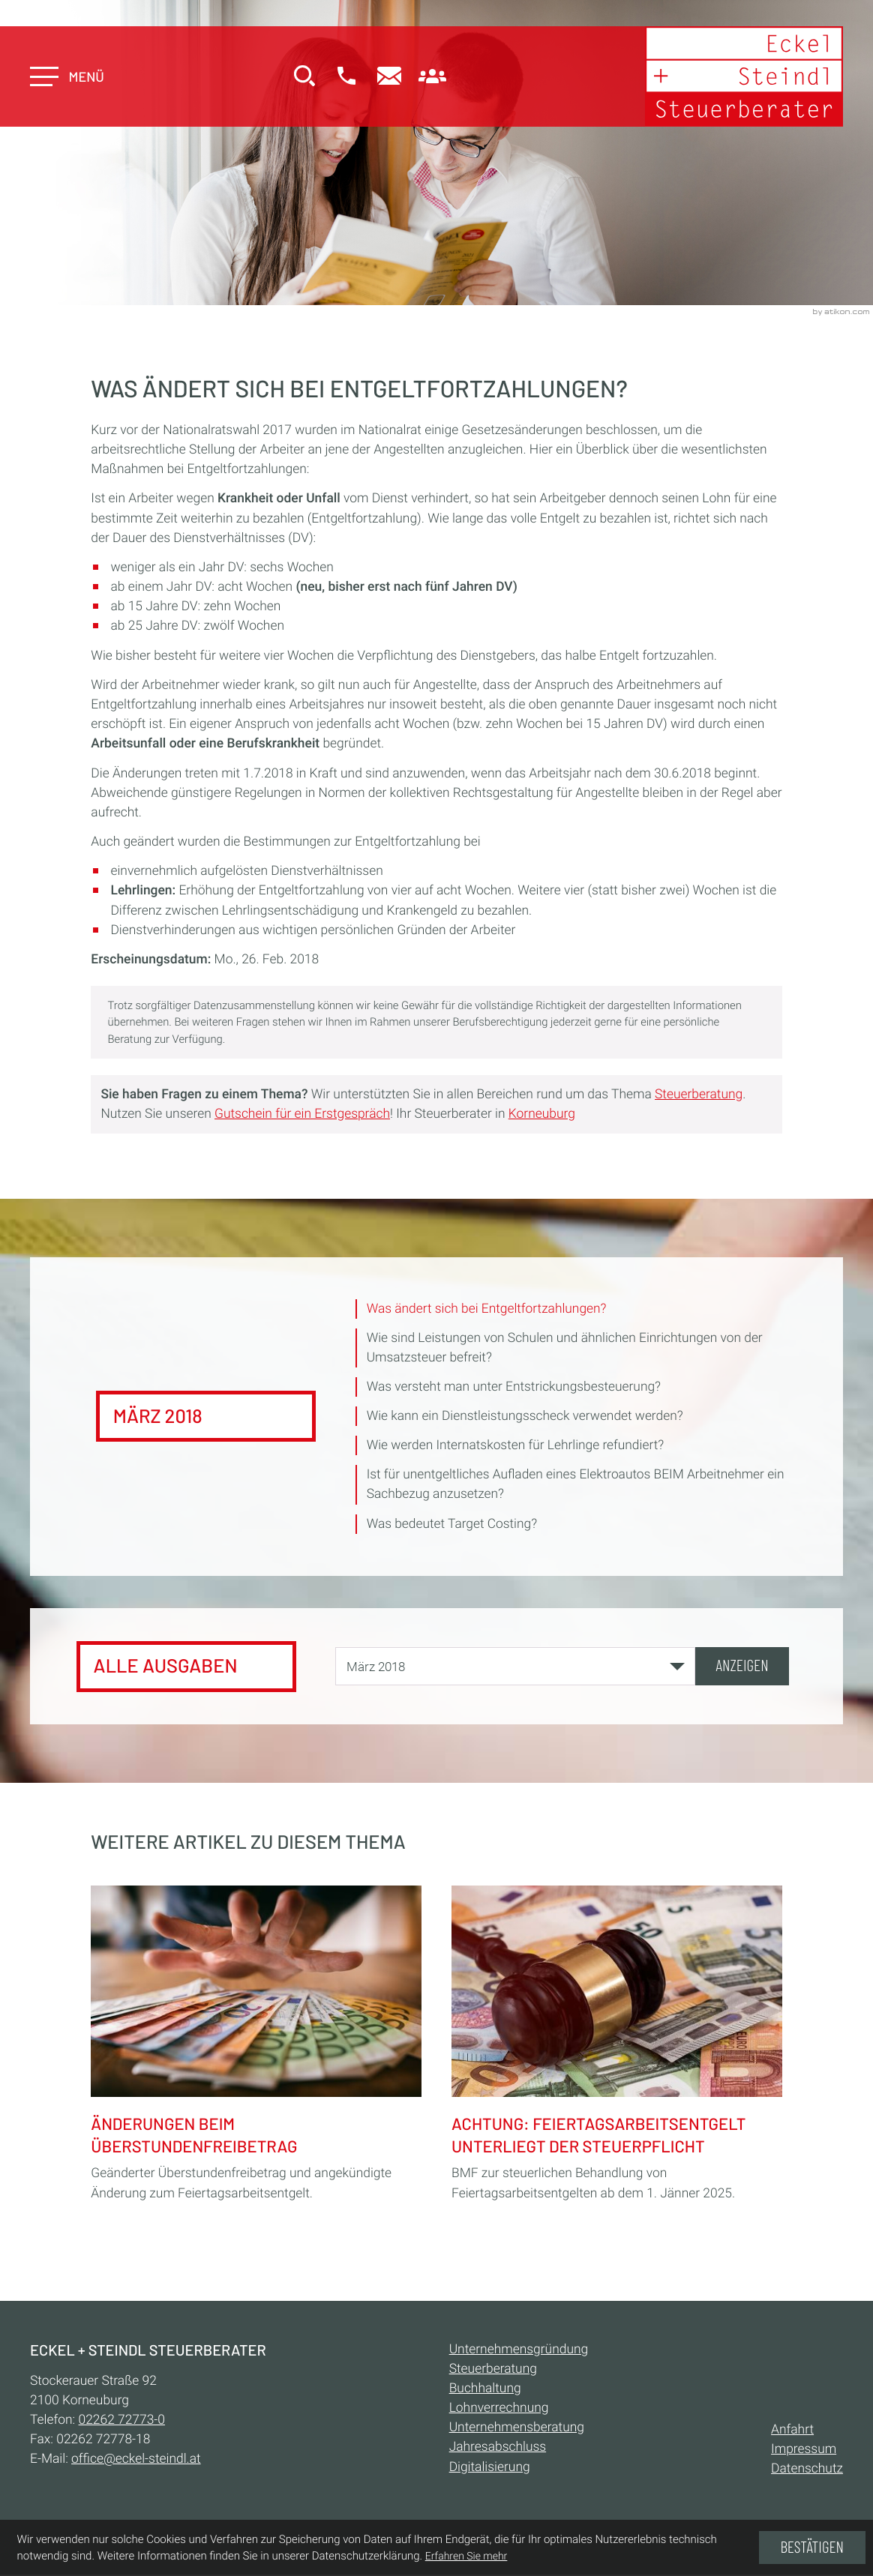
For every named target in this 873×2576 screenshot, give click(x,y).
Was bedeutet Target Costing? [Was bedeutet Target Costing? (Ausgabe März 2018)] (452, 1524)
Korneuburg (541, 1114)
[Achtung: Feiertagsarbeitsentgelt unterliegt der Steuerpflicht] (617, 2042)
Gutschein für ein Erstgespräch (302, 1114)
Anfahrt (792, 2431)
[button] (347, 77)
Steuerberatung (698, 1094)
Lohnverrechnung (499, 2409)
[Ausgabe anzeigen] (741, 1667)
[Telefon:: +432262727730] (122, 2421)
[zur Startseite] (743, 76)
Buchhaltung (485, 2390)
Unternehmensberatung (516, 2429)
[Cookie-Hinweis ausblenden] (812, 2547)
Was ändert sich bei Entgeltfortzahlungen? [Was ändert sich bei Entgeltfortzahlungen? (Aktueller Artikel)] (487, 1308)
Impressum (803, 2450)
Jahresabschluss (497, 2448)
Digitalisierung (489, 2468)
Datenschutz (807, 2470)
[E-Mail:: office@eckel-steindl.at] (390, 77)
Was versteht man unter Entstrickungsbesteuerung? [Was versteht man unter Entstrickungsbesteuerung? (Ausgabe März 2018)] (514, 1387)
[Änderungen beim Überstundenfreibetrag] (256, 2042)
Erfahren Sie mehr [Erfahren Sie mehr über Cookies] (466, 2557)
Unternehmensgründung (519, 2350)
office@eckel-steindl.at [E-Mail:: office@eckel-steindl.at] (136, 2460)
